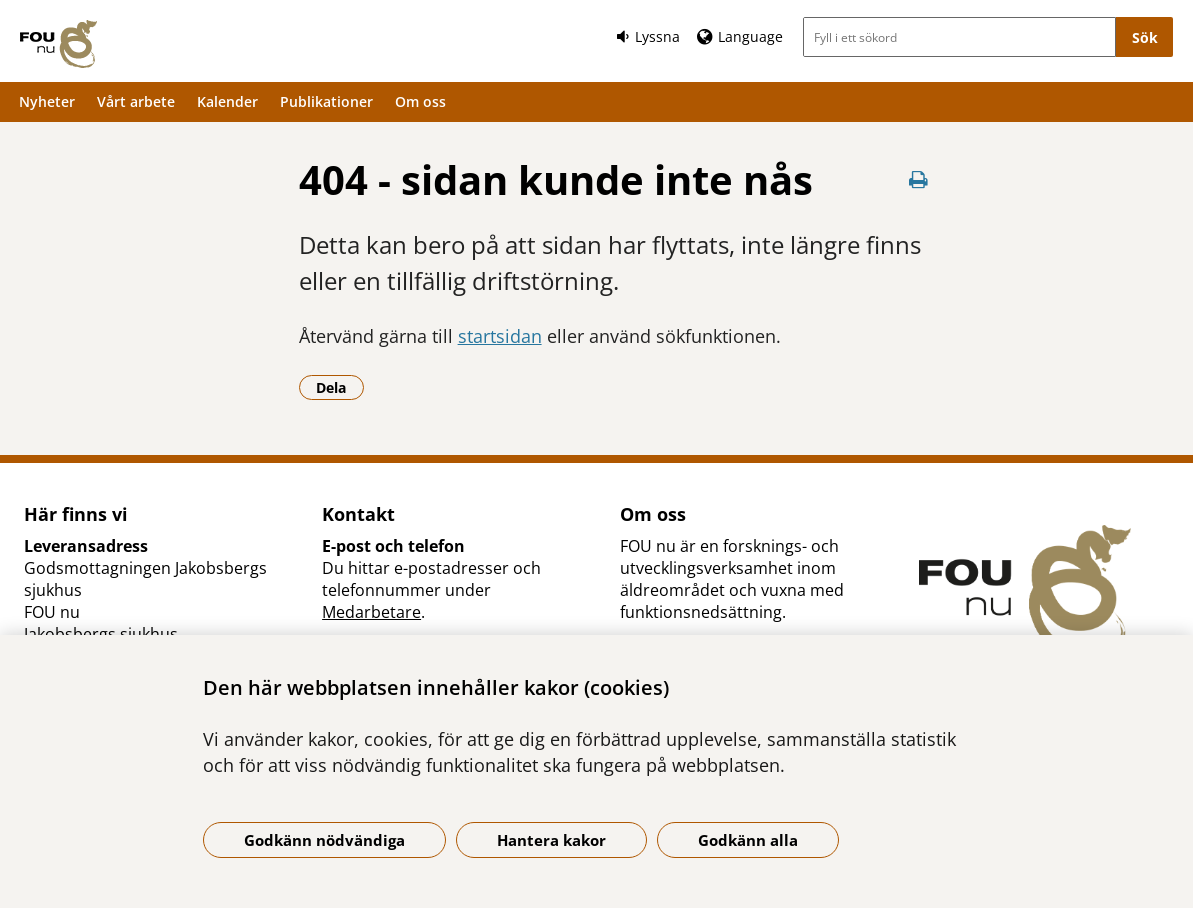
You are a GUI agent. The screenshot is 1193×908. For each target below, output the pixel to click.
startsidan (500, 336)
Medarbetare (371, 612)
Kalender (227, 101)
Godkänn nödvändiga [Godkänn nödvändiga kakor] (324, 840)
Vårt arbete (136, 101)
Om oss (420, 101)
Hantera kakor (551, 840)
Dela (340, 387)
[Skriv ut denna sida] (918, 179)
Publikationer (326, 101)
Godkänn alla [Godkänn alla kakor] (748, 840)
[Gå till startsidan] (58, 44)
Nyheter (47, 101)
